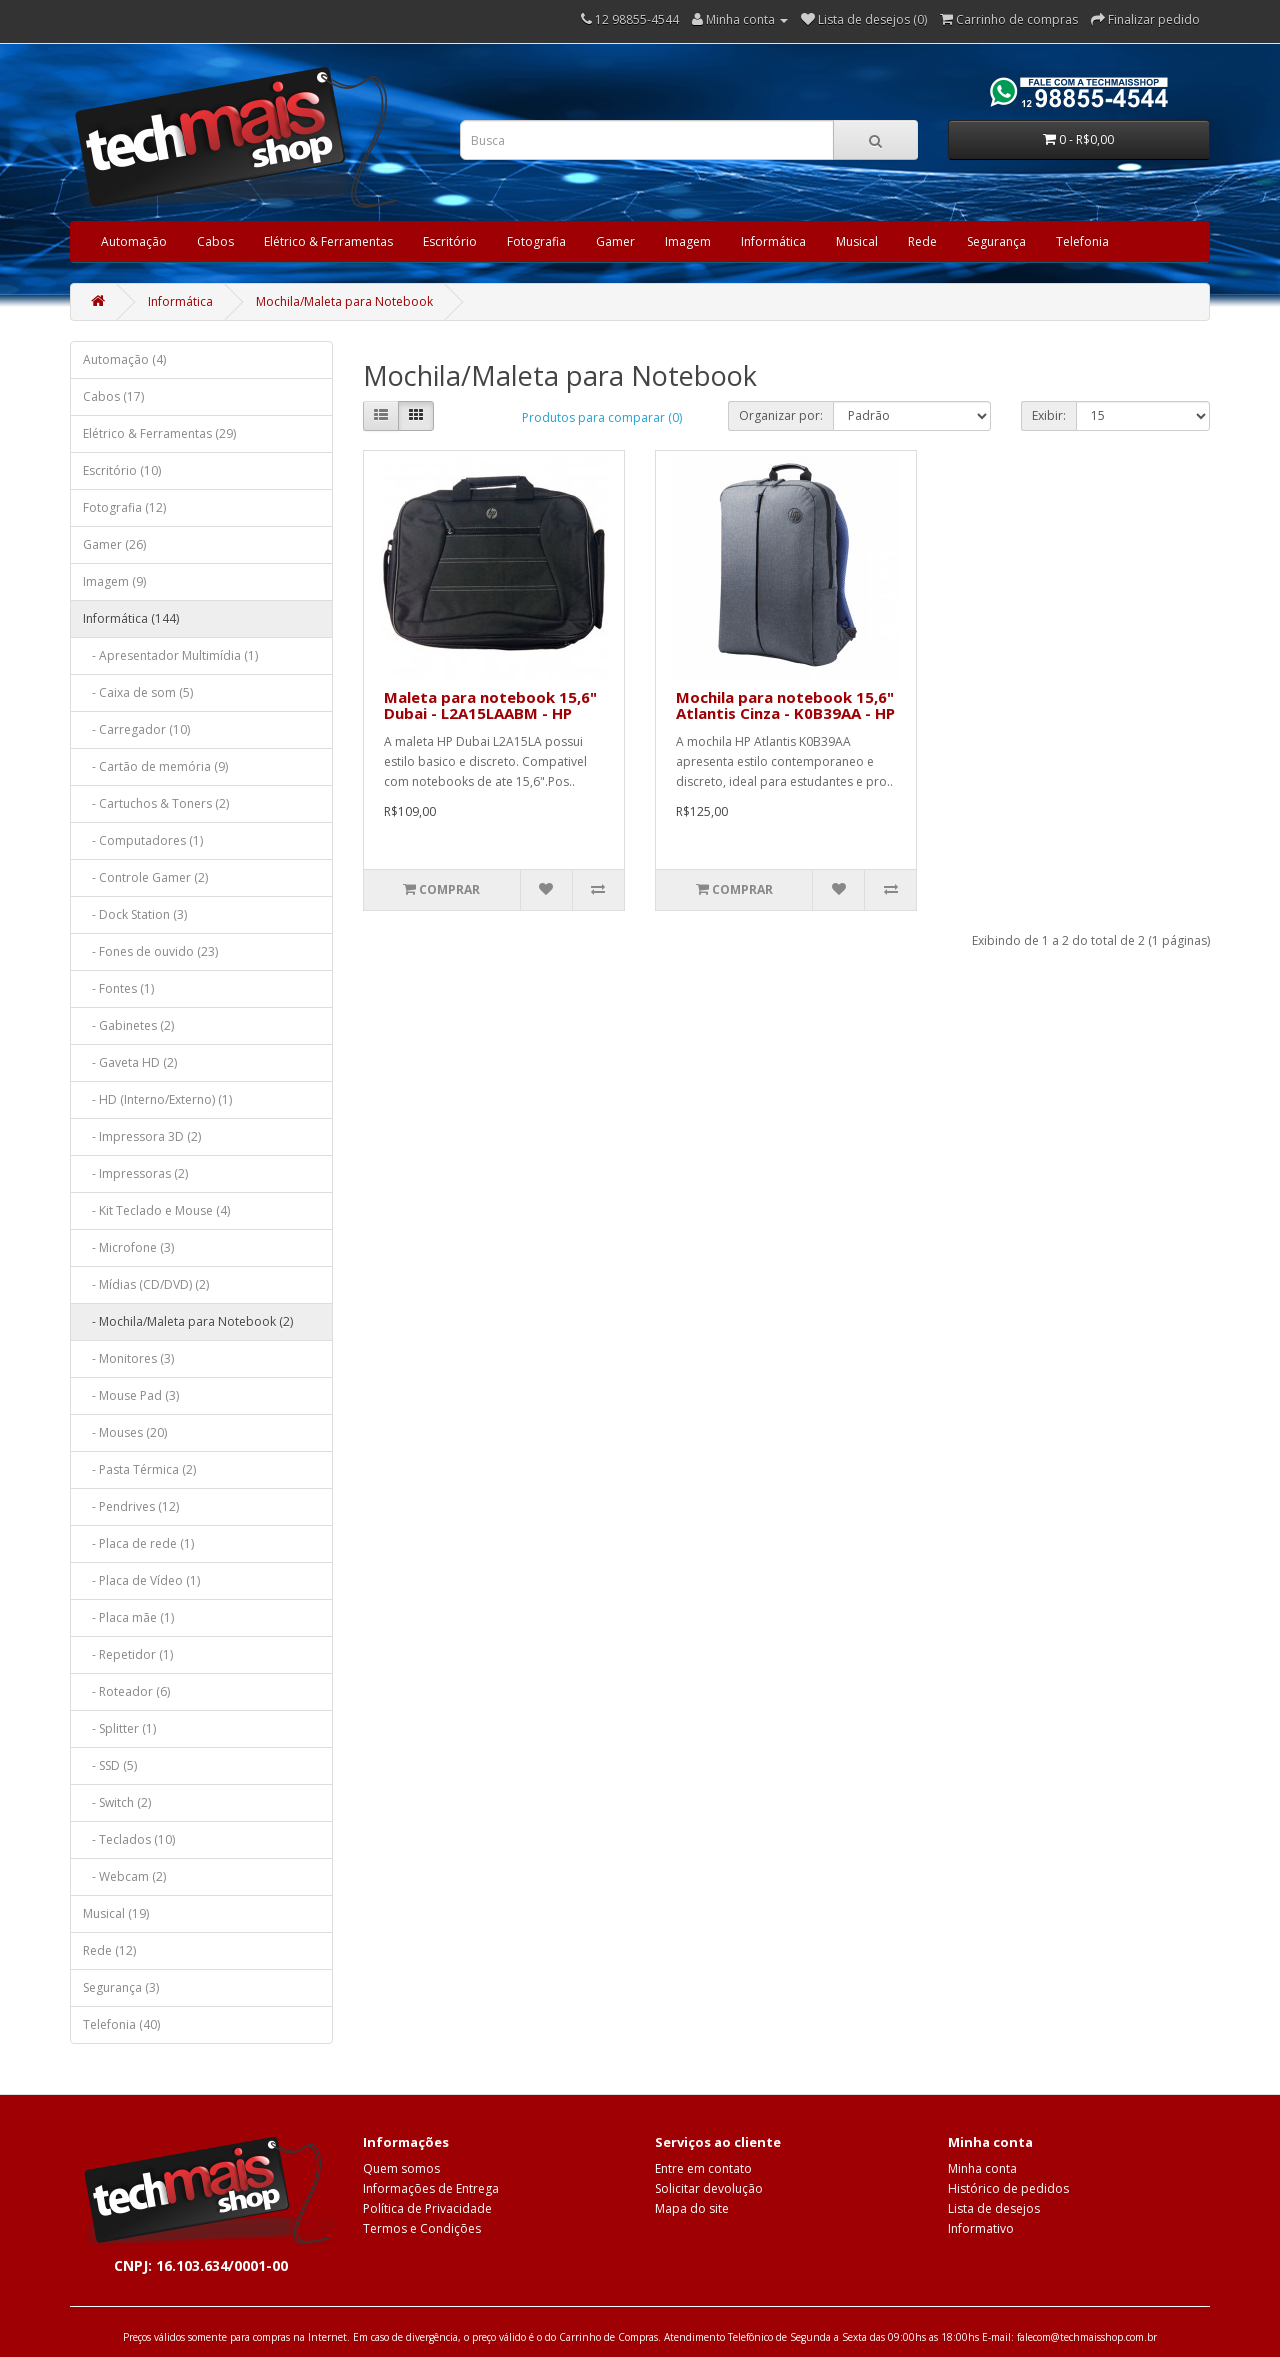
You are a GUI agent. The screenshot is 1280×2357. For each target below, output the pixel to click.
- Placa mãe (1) (128, 1617)
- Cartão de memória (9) (155, 766)
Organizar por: (781, 415)
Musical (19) (116, 1913)
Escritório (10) (122, 470)
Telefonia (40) (121, 2024)
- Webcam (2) (124, 1876)
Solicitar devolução (709, 2188)
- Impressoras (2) (135, 1173)
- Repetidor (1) (128, 1654)
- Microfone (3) (128, 1247)
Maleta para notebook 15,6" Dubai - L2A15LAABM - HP (490, 705)
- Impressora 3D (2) (142, 1136)
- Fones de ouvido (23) (150, 951)
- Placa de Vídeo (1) (141, 1580)
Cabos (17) (113, 396)
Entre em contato (703, 2168)
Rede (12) (109, 1950)
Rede (922, 241)
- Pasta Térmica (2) (139, 1469)
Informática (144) (131, 618)
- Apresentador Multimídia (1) (170, 655)
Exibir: (1049, 415)
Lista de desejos (994, 2208)
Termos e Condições (422, 2228)
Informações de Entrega (431, 2188)
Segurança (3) (121, 1987)
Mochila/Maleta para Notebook (344, 301)
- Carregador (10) (136, 729)
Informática (773, 241)
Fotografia (536, 241)
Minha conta (982, 2168)
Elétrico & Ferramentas (328, 241)
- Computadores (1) (143, 840)
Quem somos (401, 2168)
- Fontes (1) (118, 988)
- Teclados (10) (129, 1839)
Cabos (215, 241)
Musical (857, 241)
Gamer (615, 241)
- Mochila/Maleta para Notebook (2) (188, 1321)
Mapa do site (692, 2208)
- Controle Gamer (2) (145, 877)
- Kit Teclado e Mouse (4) (156, 1210)
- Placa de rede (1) (138, 1543)
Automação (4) (124, 359)
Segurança (996, 241)
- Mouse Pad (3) (131, 1395)
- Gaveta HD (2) (130, 1062)
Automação (134, 241)
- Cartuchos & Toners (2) (156, 803)
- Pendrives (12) (131, 1506)
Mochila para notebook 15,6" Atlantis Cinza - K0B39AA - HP (785, 705)
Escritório (450, 241)
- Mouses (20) (125, 1432)
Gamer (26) (114, 544)
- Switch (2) (117, 1802)
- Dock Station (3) (135, 914)
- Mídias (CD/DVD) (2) (146, 1284)
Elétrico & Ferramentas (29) (159, 433)
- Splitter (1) (119, 1728)
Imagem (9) (114, 581)
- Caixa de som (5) (138, 692)
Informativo (981, 2228)
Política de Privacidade (427, 2208)
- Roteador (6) (126, 1691)
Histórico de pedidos (1008, 2188)
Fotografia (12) (124, 507)
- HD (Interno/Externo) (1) (157, 1099)
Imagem (688, 241)
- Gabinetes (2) (128, 1025)
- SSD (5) (110, 1765)
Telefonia (1082, 241)
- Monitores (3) (128, 1358)
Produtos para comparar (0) (602, 417)
